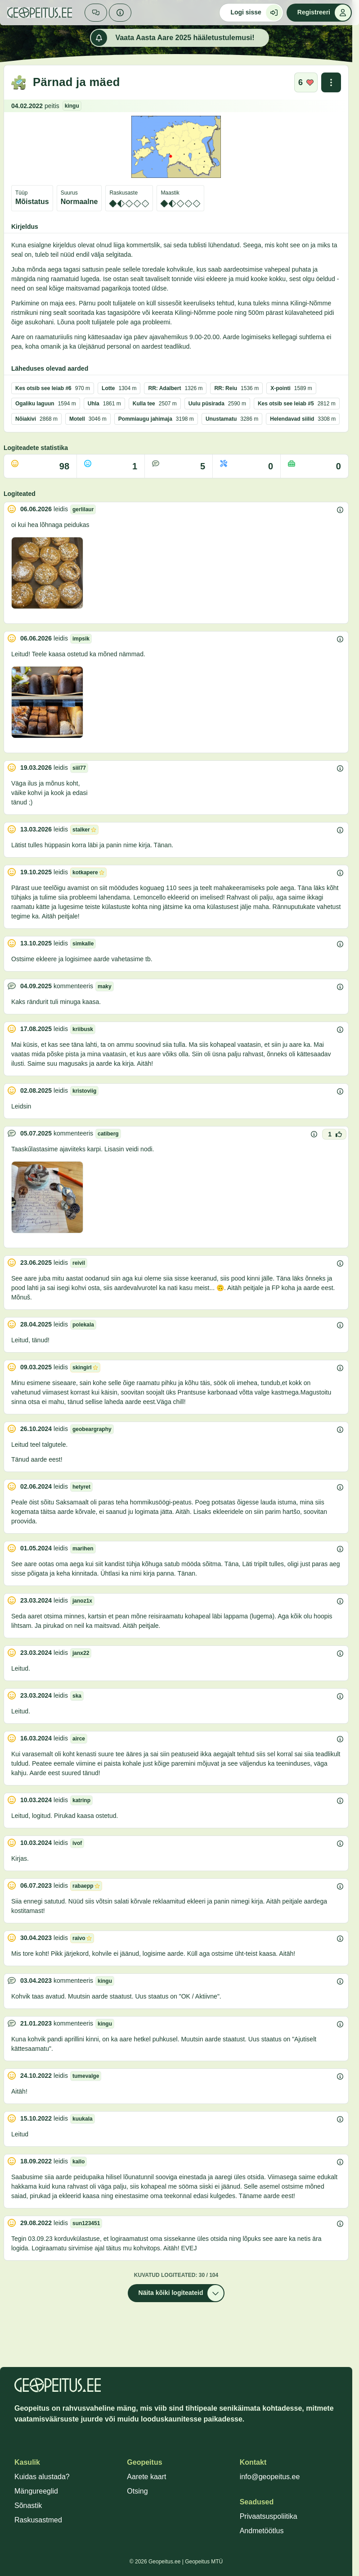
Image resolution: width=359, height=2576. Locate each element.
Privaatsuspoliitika (268, 2516)
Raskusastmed (38, 2520)
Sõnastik (28, 2505)
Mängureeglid (36, 2491)
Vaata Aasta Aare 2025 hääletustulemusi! (172, 38)
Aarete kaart (146, 2477)
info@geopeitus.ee (270, 2477)
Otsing (137, 2491)
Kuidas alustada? (42, 2477)
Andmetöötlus (262, 2531)
